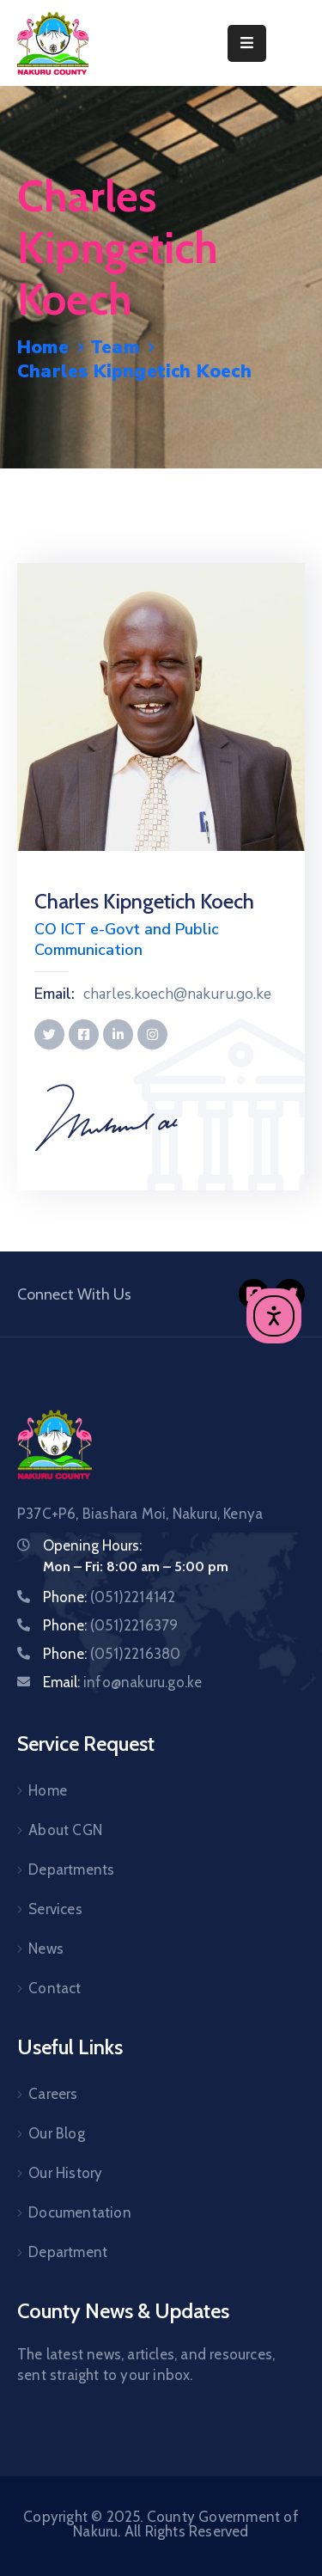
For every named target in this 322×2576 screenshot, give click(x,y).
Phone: (109, 1597)
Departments (71, 1869)
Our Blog (56, 2133)
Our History (65, 2172)
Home (43, 347)
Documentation (79, 2212)
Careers (52, 2093)
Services (55, 1909)
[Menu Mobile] (247, 43)
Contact (54, 1988)
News (46, 1948)
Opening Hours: (92, 1545)
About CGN (65, 1830)
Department (67, 2252)
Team (114, 347)
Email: (54, 994)
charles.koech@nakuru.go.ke (177, 994)
